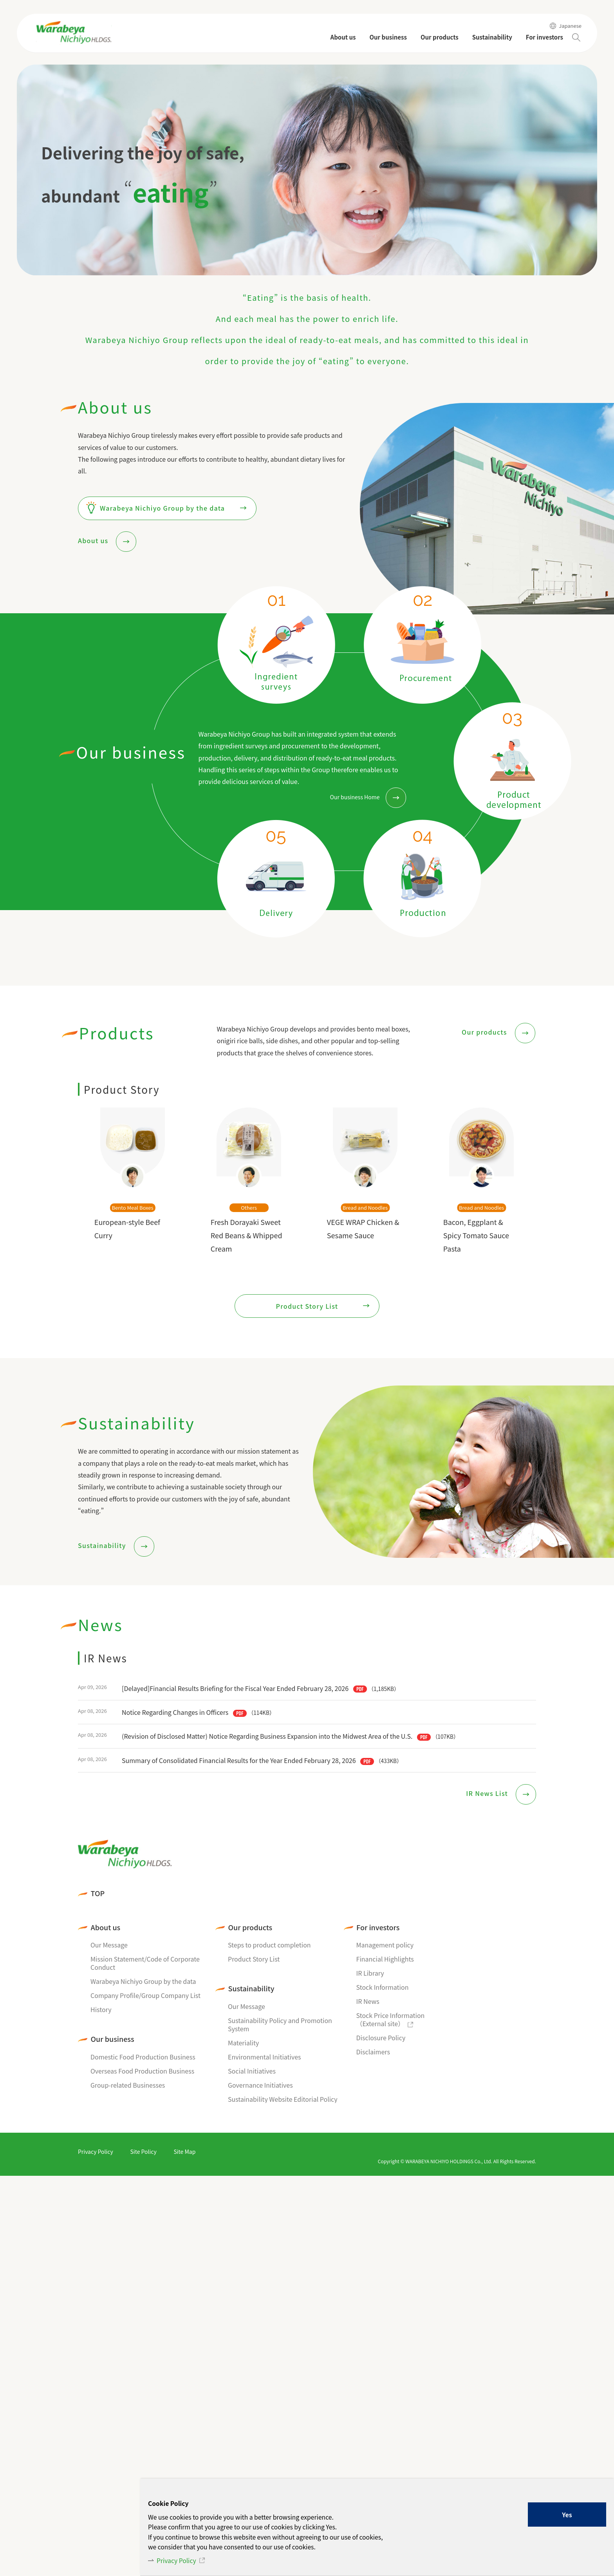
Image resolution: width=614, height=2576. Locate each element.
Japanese (570, 25)
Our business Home (355, 797)
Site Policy (143, 2151)
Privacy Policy (177, 2560)
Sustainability (103, 1545)
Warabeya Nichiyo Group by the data (162, 508)
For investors (377, 1927)
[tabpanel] (307, 169)
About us (94, 540)
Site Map (184, 2151)
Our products (485, 1032)
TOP (98, 1893)
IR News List (488, 1793)
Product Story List (307, 1306)
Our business (112, 2038)
